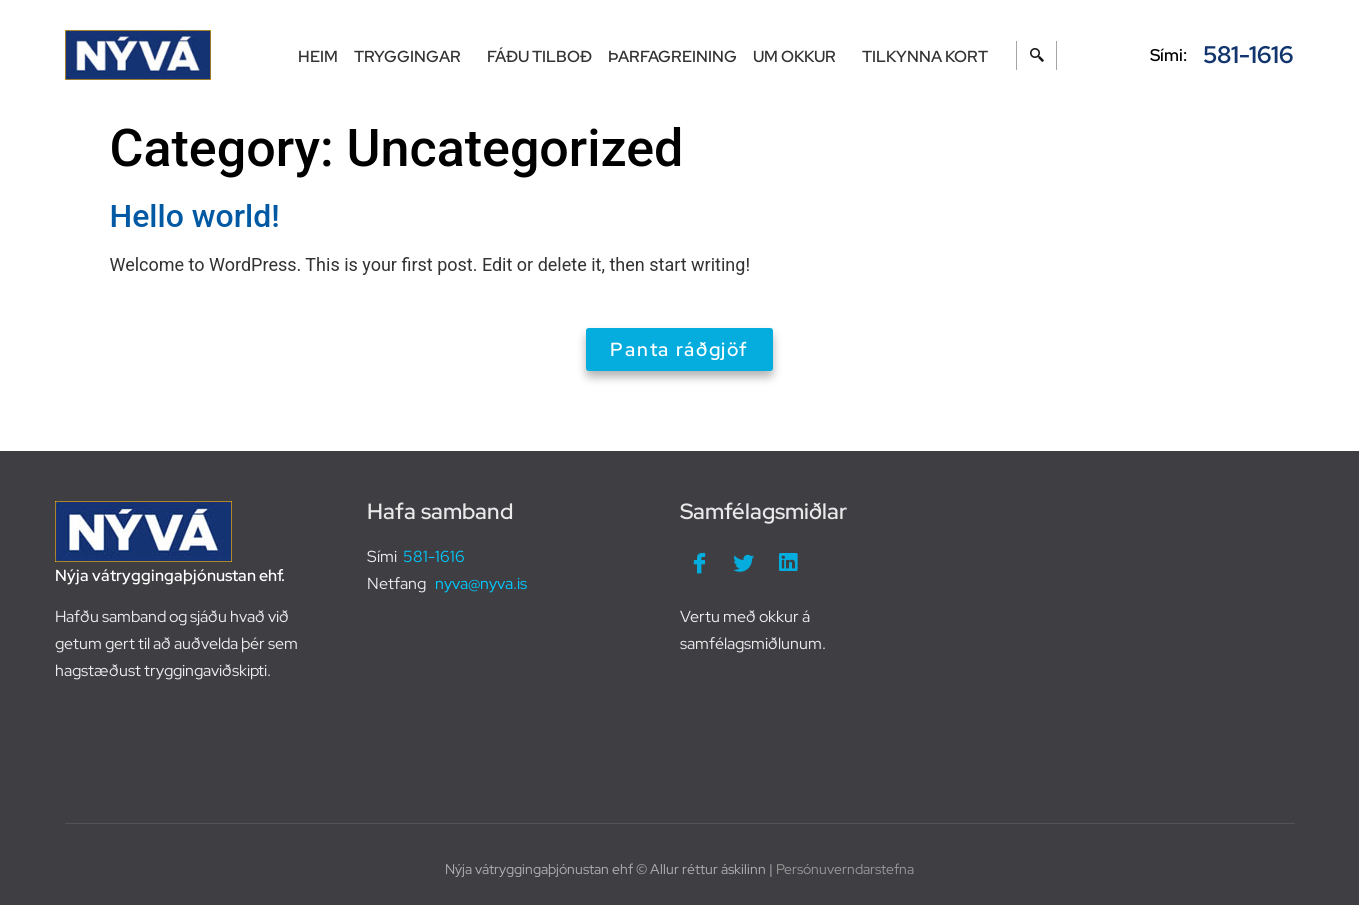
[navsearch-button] (1037, 56)
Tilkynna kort (925, 56)
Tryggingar (412, 56)
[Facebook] (700, 563)
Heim (318, 56)
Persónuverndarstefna (845, 869)
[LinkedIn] (788, 563)
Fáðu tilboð (539, 56)
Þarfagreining (672, 56)
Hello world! (195, 216)
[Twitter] (744, 563)
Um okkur (799, 56)
